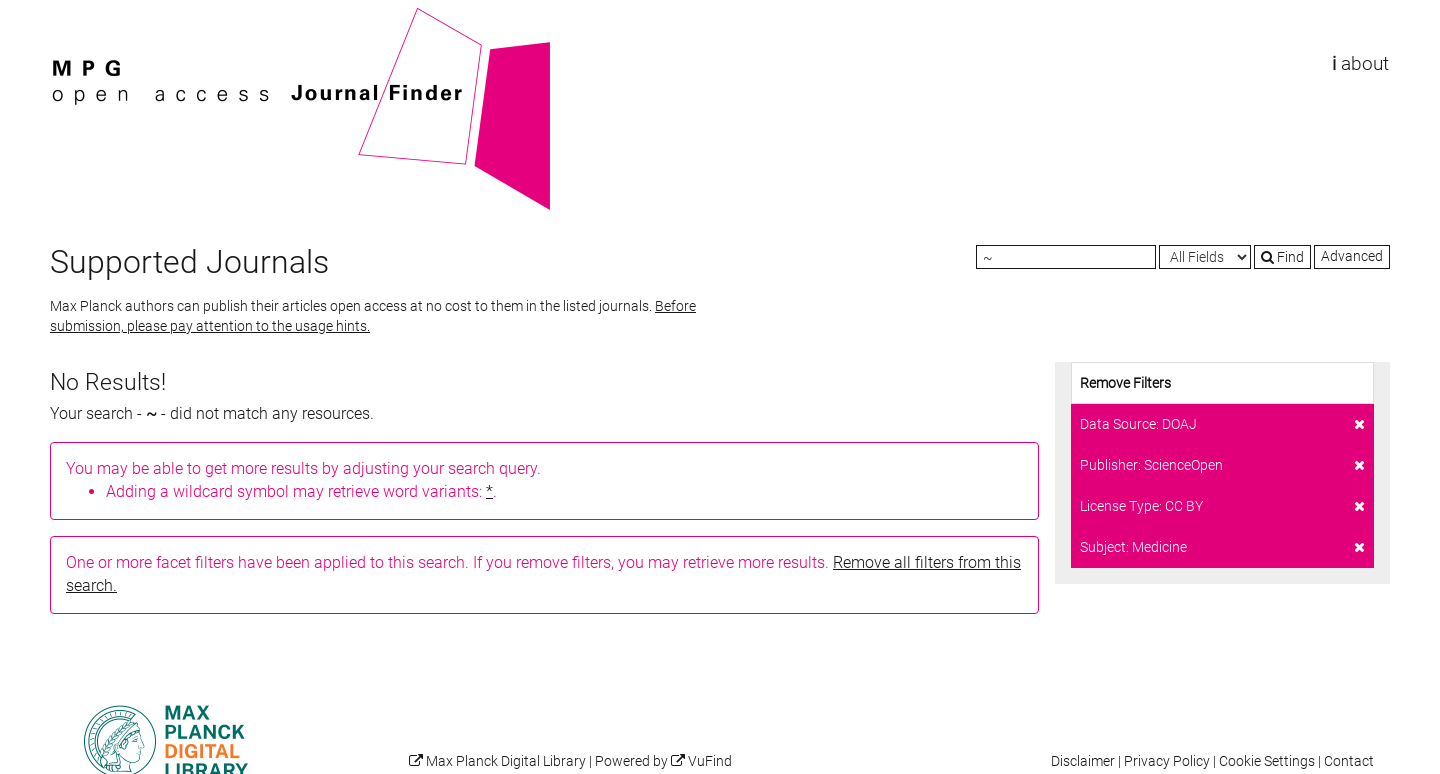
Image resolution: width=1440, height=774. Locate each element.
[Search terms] (1066, 257)
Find (1282, 257)
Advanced (1352, 256)
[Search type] (1205, 257)
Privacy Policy (1167, 761)
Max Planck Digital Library (506, 761)
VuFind (81, 17)
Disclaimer (1083, 761)
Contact (1349, 761)
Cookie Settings (1267, 761)
